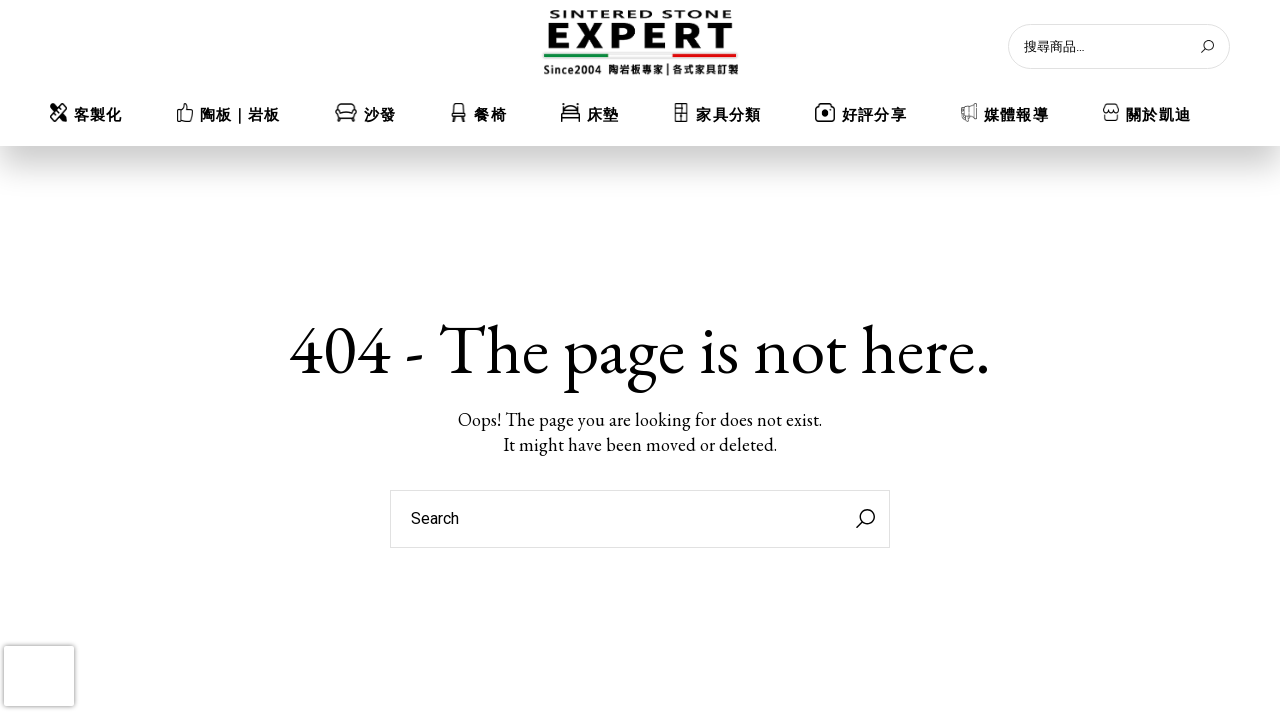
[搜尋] (1207, 46)
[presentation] (39, 676)
